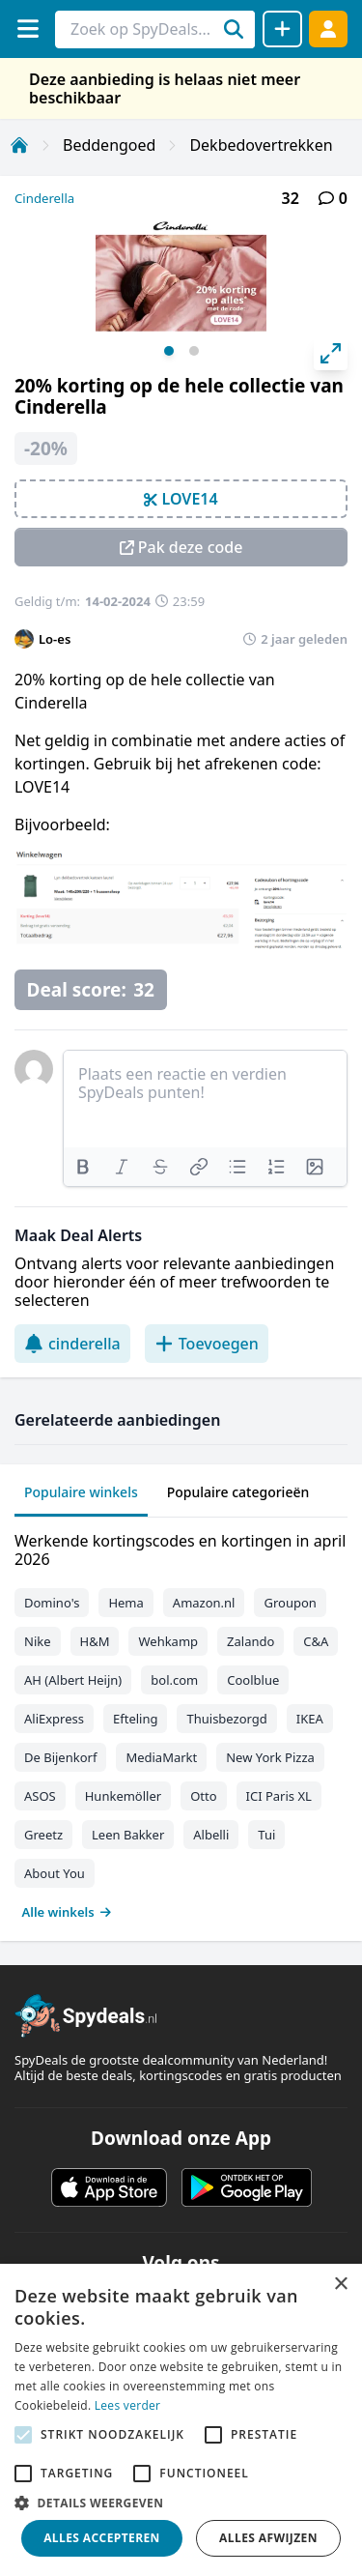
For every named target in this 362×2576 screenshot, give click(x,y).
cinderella (72, 1343)
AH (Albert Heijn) (73, 1680)
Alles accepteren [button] (101, 2538)
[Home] (19, 145)
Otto (203, 1796)
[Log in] (328, 28)
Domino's (51, 1602)
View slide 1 (169, 351)
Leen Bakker (128, 1834)
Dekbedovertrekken (260, 145)
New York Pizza (270, 1757)
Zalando (250, 1641)
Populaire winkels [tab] (81, 1492)
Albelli (211, 1834)
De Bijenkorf (60, 1757)
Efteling (135, 1718)
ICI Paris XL (279, 1796)
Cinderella (44, 198)
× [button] (340, 2284)
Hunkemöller (123, 1796)
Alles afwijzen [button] (268, 2538)
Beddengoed (109, 145)
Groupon (290, 1602)
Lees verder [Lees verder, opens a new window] (128, 2405)
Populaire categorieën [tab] (238, 1492)
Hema (125, 1602)
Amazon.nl (204, 1602)
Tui (266, 1834)
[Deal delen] (282, 29)
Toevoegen (206, 1343)
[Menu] (27, 28)
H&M (95, 1641)
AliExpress (54, 1718)
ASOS (40, 1796)
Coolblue (253, 1680)
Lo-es (54, 639)
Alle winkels (67, 1912)
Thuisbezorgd (226, 1718)
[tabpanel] (181, 1722)
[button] (181, 2502)
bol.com (174, 1680)
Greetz (43, 1834)
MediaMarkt (161, 1757)
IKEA (309, 1718)
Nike (37, 1641)
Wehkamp (168, 1641)
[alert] (181, 2420)
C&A (315, 1641)
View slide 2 (194, 351)
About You (54, 1873)
